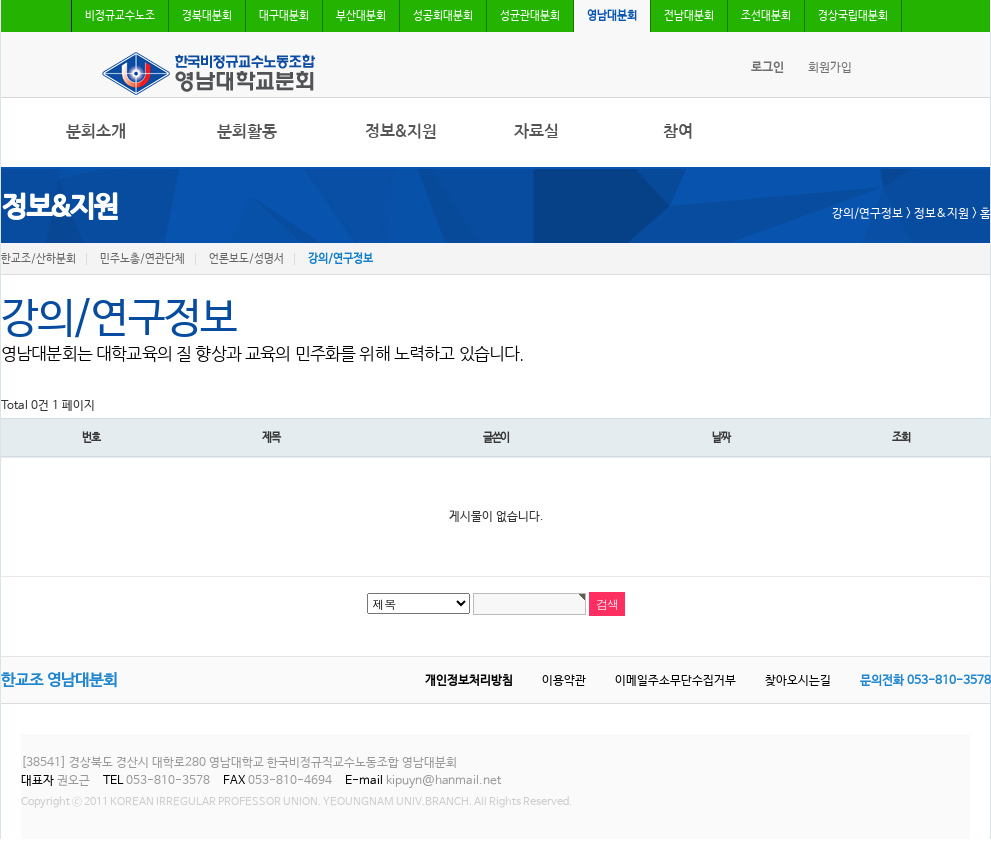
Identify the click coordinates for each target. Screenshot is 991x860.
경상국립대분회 (853, 16)
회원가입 (830, 68)
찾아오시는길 (798, 681)
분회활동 (247, 131)
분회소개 (96, 131)
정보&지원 (401, 131)
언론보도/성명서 (246, 259)
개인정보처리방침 (469, 681)
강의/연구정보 (340, 259)
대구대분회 (284, 16)
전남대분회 (689, 16)
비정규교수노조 (120, 16)
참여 (678, 131)
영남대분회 (612, 16)
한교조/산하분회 (38, 259)
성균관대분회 (530, 16)
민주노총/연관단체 (142, 259)
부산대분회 (361, 16)
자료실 (536, 131)
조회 (901, 437)
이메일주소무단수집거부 (675, 681)
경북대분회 (207, 16)
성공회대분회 (443, 16)
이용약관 (564, 681)
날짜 (721, 437)
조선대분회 (766, 16)
